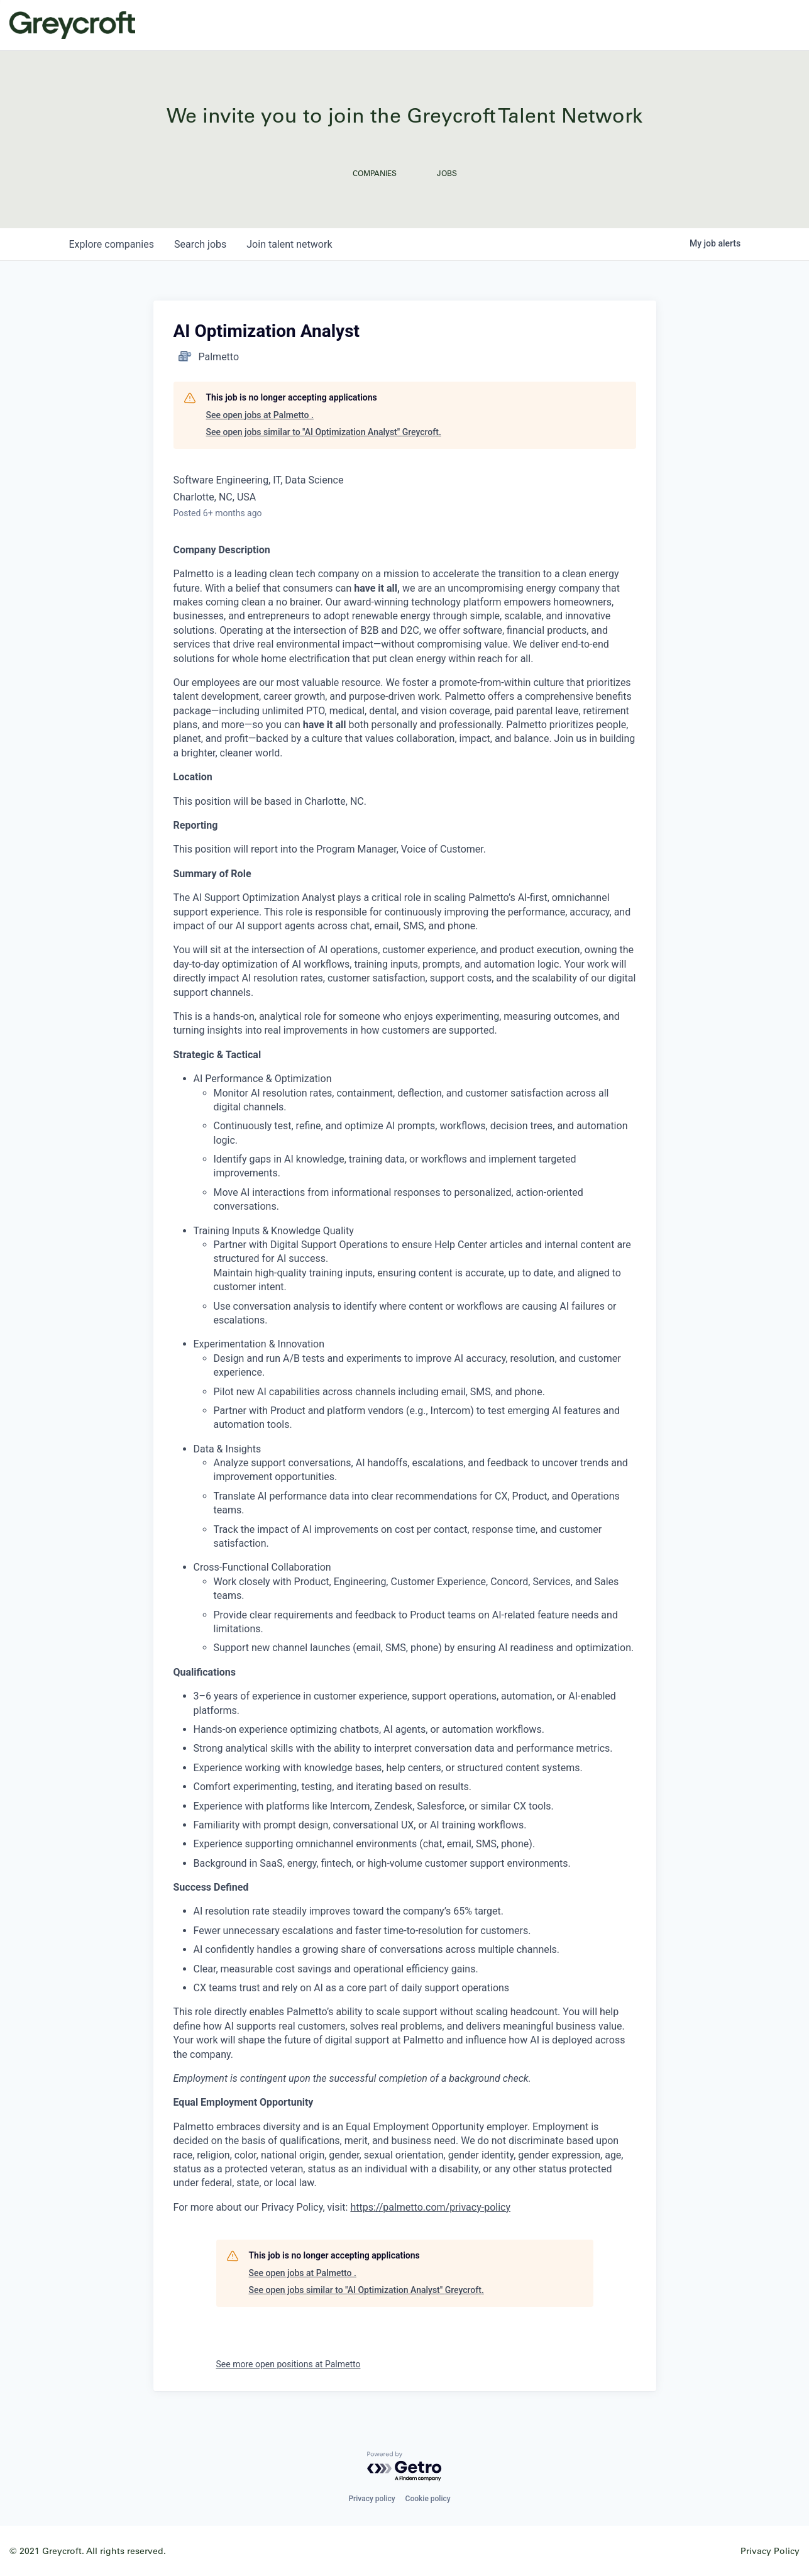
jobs (200, 244)
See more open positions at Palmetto (288, 2364)
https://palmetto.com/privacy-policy (430, 2207)
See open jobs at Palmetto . (260, 415)
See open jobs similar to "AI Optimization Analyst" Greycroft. (323, 432)
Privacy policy (371, 2498)
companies (111, 244)
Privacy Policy (770, 2551)
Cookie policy (428, 2498)
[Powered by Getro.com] (405, 2467)
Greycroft (72, 25)
